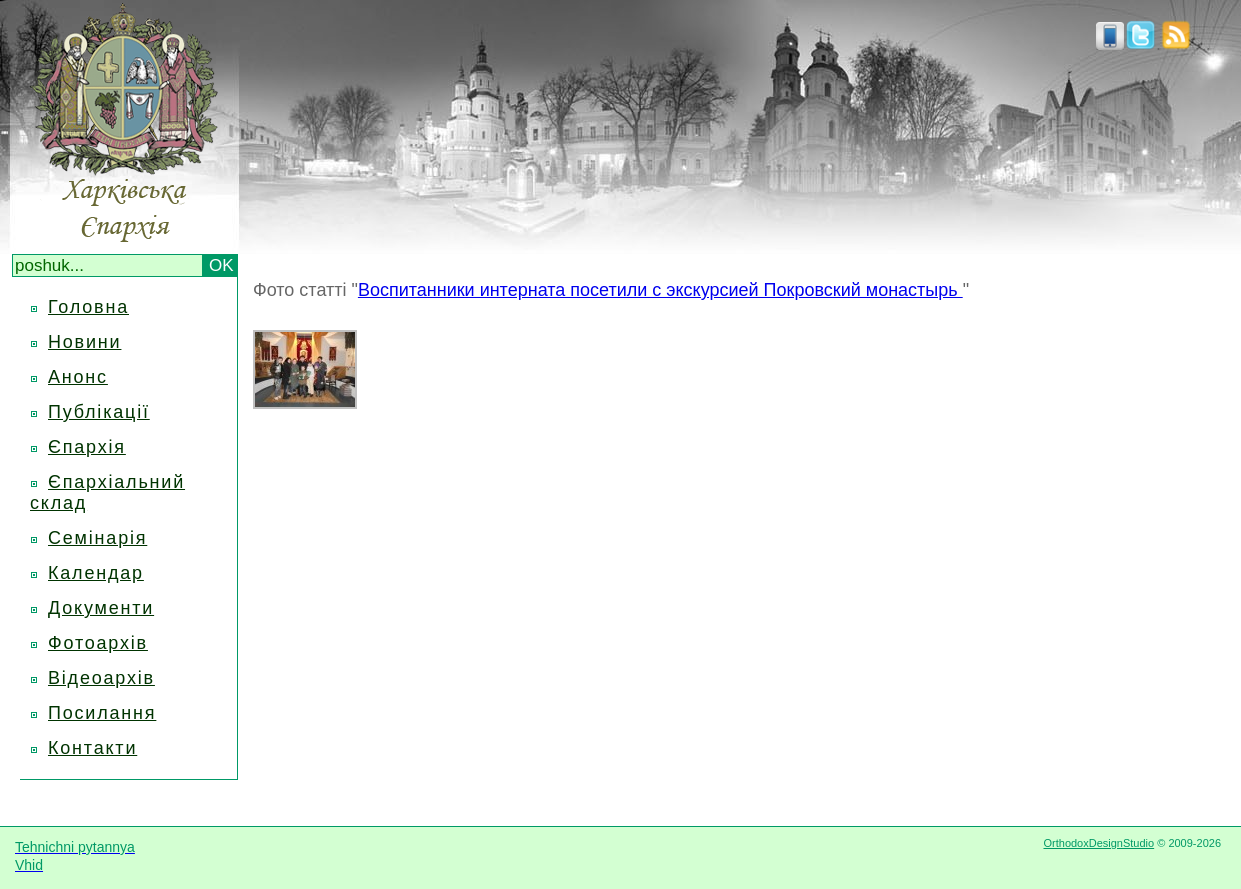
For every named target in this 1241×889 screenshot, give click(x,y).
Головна (88, 307)
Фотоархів (98, 643)
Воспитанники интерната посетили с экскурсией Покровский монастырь (660, 290)
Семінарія (97, 538)
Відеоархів (101, 678)
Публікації (99, 412)
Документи (101, 608)
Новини (84, 342)
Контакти (92, 748)
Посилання (102, 713)
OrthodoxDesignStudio (1098, 843)
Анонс (78, 377)
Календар (96, 573)
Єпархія (87, 447)
